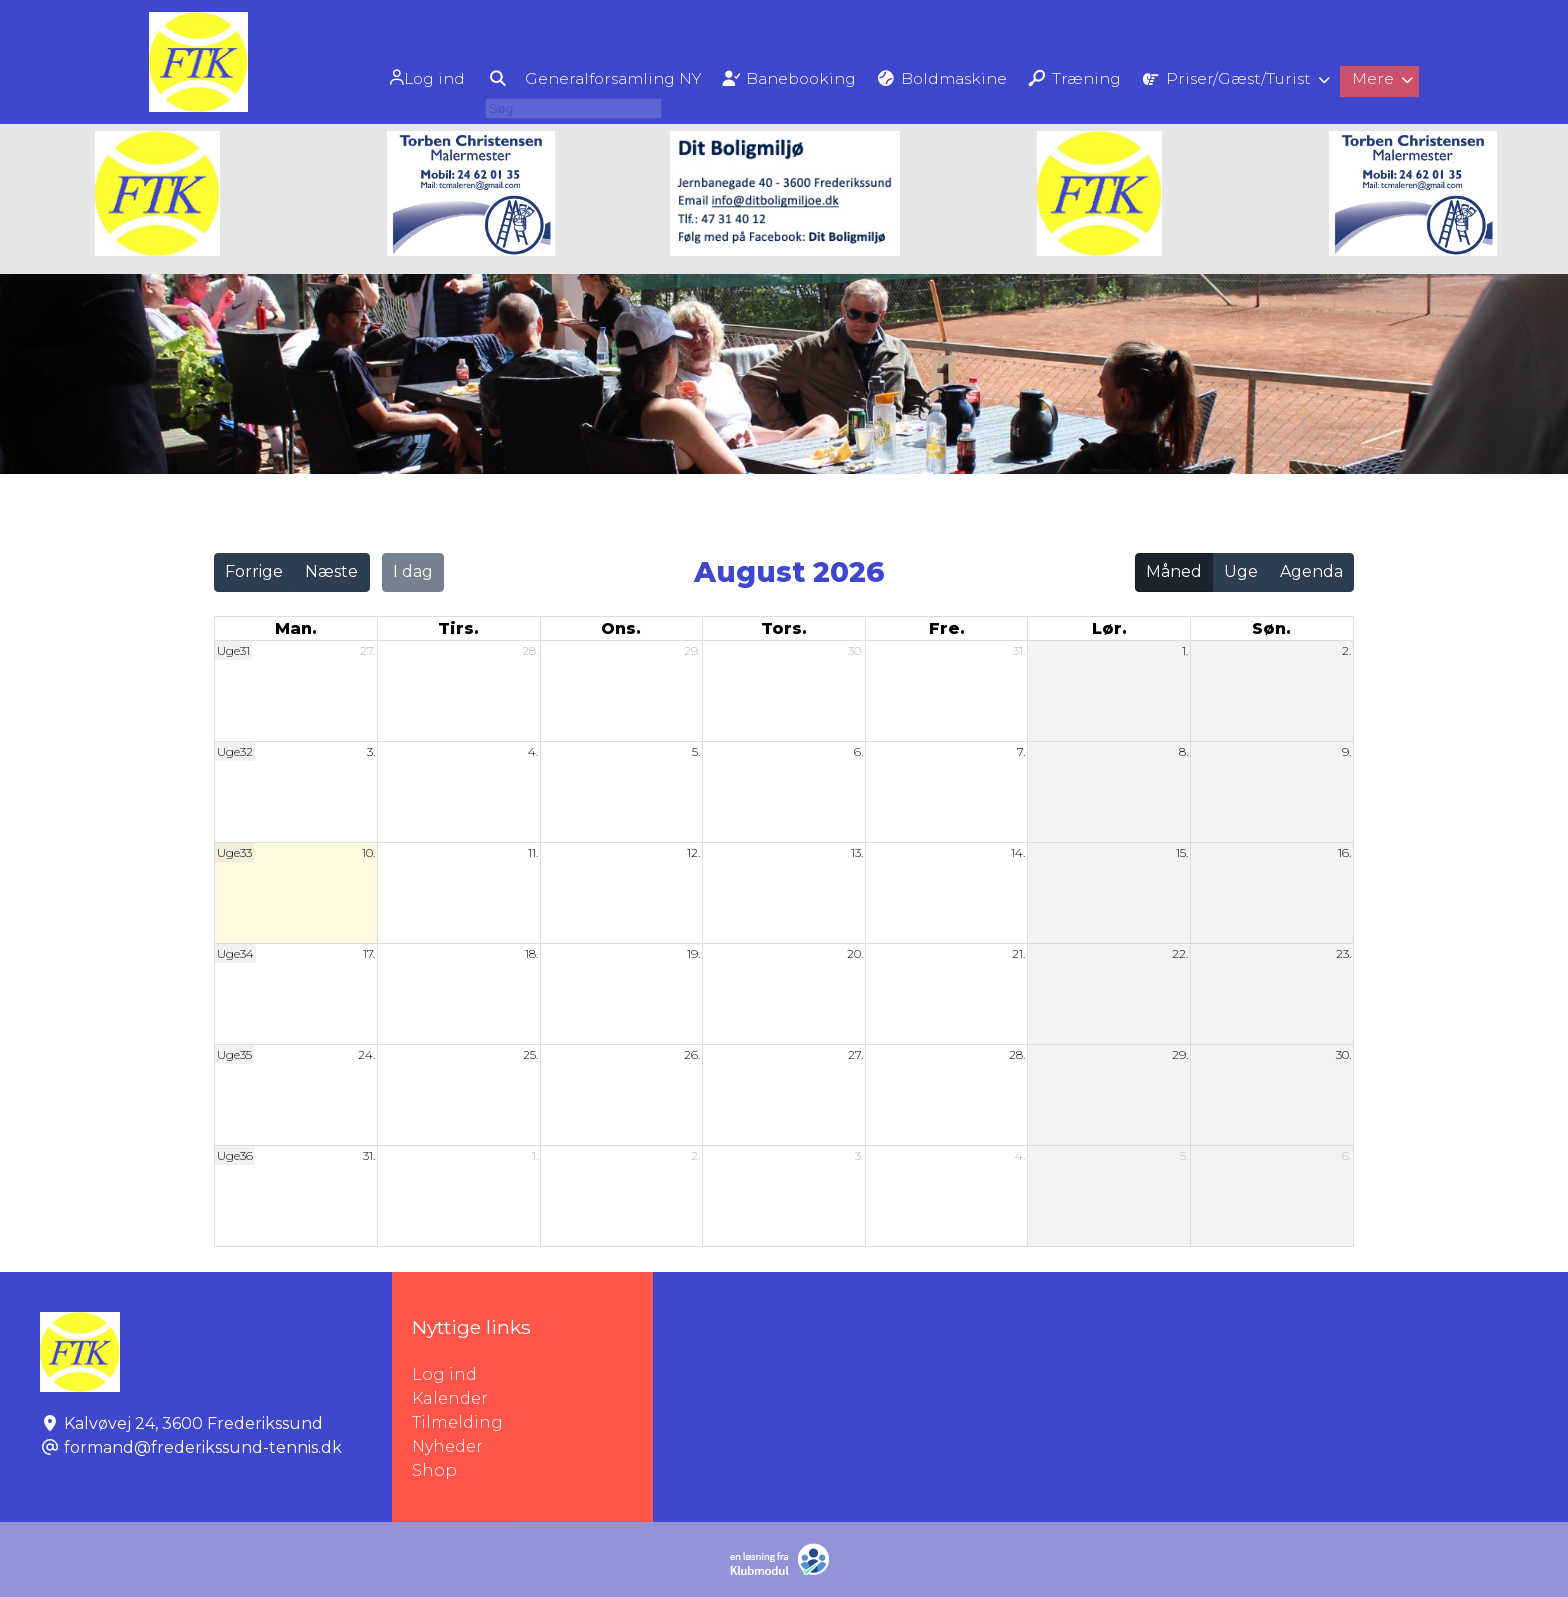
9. (1346, 751)
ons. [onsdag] (621, 628)
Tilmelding (457, 1422)
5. (696, 751)
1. (1185, 650)
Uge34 (235, 953)
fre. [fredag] (947, 628)
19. (693, 953)
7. (1021, 751)
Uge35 (234, 1054)
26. (692, 1054)
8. (1183, 751)
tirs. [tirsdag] (458, 628)
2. (1346, 650)
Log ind (392, 78)
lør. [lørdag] (1109, 628)
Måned (1174, 571)
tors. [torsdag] (784, 628)
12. (693, 852)
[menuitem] (394, 77)
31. (1019, 650)
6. (858, 751)
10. (368, 852)
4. (533, 751)
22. (1180, 953)
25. (530, 1054)
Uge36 (235, 1155)
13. (857, 852)
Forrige (254, 571)
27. (367, 650)
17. (369, 953)
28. (530, 650)
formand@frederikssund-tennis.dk (203, 1447)
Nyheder (447, 1446)
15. (1182, 852)
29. (692, 650)
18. (531, 953)
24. (366, 1054)
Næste (331, 571)
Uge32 (235, 751)
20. (855, 953)
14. (1018, 852)
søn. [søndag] (1271, 628)
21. (1018, 953)
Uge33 (234, 852)
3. (371, 751)
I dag (413, 571)
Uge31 (233, 650)
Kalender (450, 1398)
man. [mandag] (296, 628)
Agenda (1311, 571)
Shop (434, 1470)
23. (1343, 953)
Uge (1241, 571)
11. (533, 852)
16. (1344, 852)
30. (855, 650)
